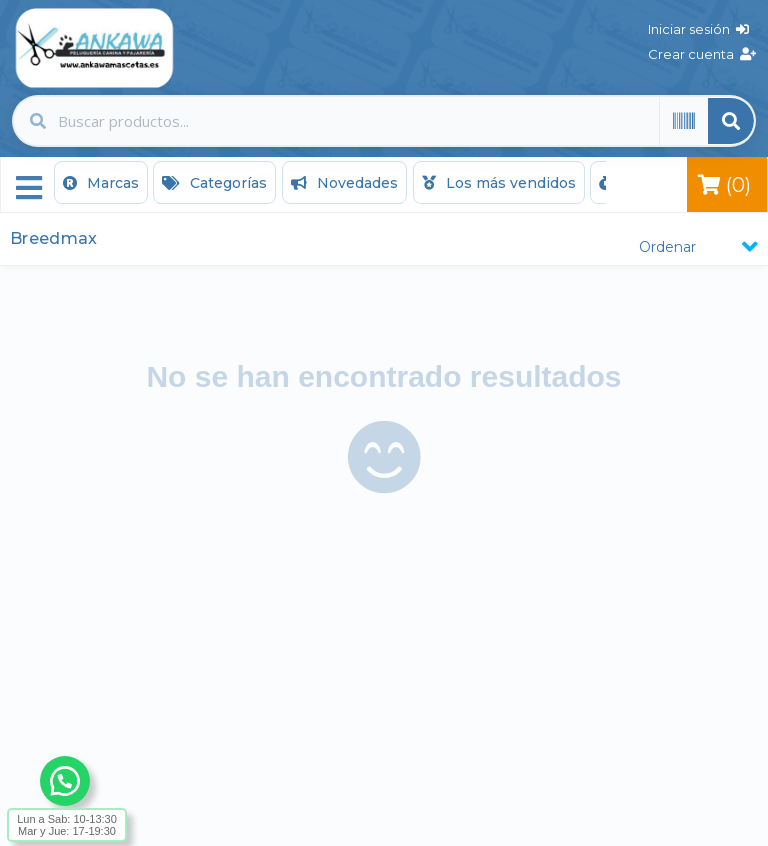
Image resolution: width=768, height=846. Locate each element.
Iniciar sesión (698, 29)
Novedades (344, 183)
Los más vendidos (499, 183)
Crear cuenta (702, 54)
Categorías (214, 183)
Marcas (101, 183)
